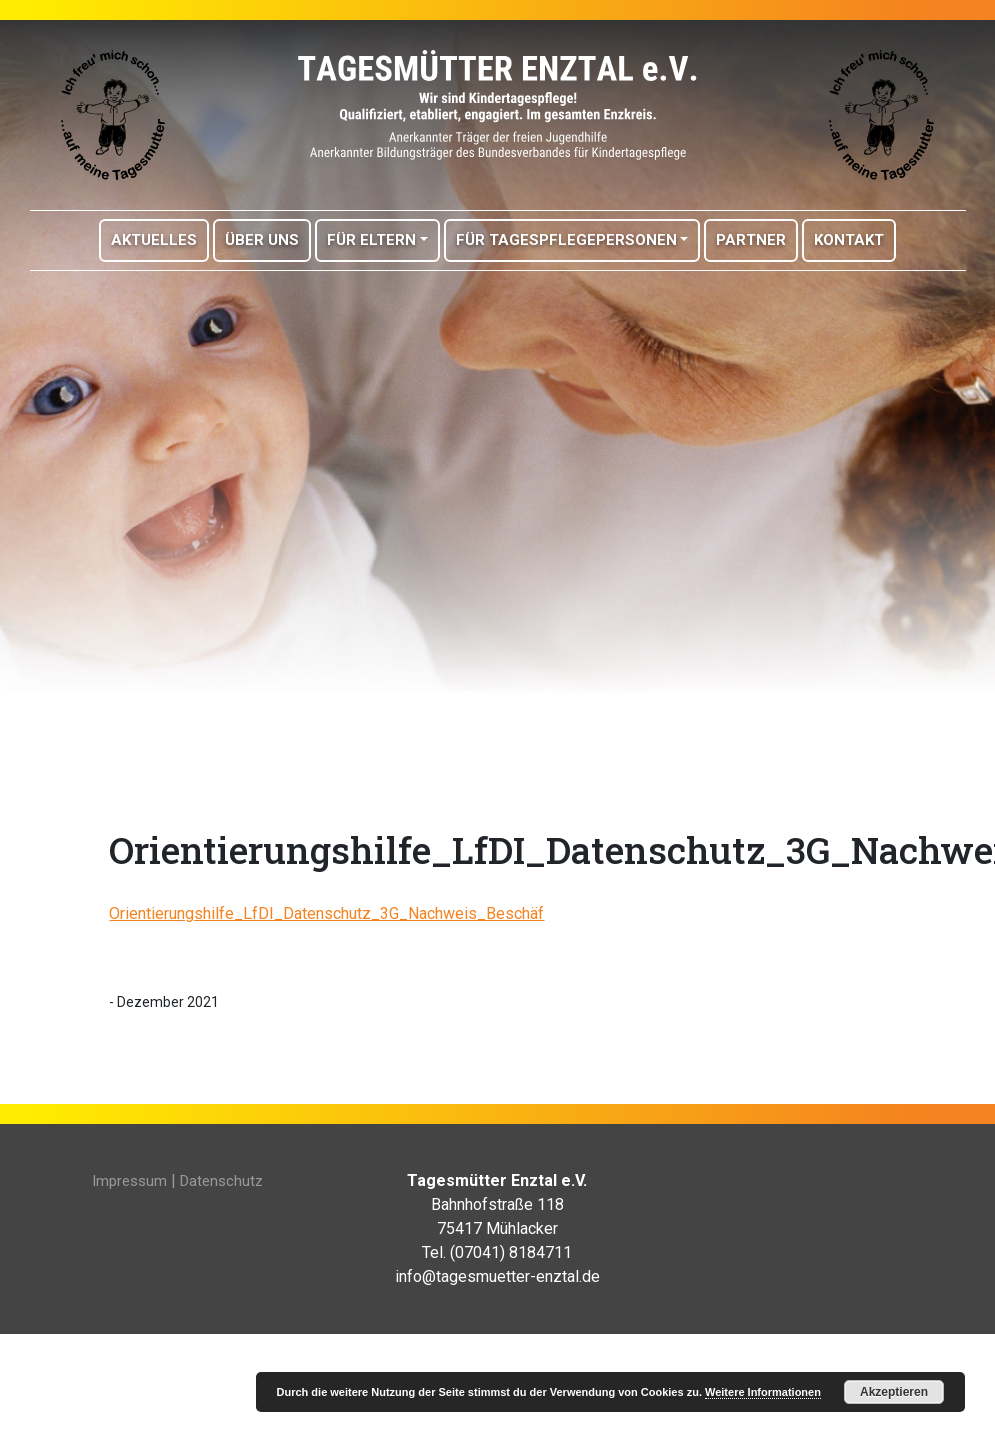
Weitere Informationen (763, 1392)
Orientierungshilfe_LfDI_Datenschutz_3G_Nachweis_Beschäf (326, 913)
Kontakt (849, 240)
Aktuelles (154, 240)
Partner (751, 240)
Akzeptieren (894, 1392)
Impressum (129, 1181)
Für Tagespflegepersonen (566, 240)
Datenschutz (221, 1181)
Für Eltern (371, 240)
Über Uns (262, 240)
